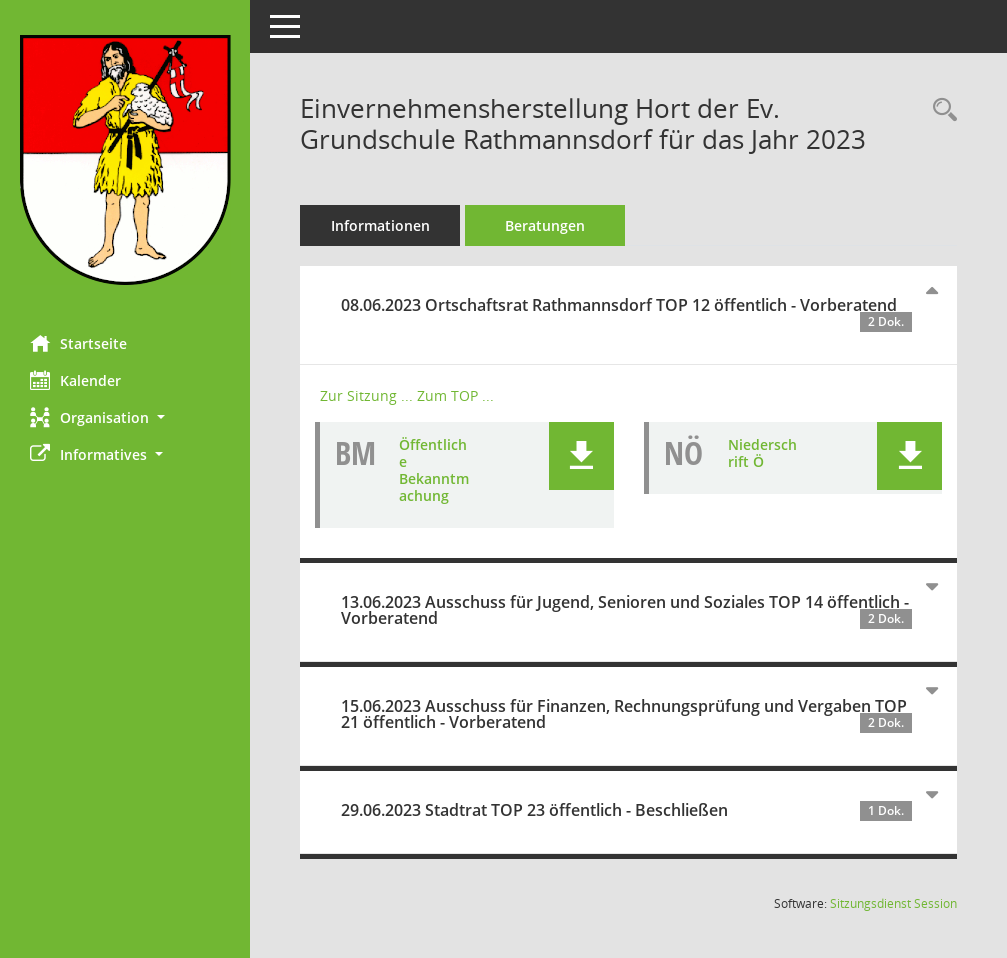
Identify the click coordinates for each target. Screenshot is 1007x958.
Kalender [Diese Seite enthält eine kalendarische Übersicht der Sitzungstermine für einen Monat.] (75, 380)
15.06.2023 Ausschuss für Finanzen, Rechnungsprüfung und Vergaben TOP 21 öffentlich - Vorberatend (626, 714)
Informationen (380, 225)
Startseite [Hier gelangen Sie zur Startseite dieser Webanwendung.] (78, 343)
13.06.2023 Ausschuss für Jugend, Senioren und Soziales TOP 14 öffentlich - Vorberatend (626, 610)
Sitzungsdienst (893, 903)
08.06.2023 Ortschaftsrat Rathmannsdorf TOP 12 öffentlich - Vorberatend (626, 313)
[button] (125, 417)
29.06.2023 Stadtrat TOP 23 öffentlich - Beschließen (626, 810)
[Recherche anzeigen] (940, 110)
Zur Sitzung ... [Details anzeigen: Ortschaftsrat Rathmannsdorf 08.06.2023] (366, 395)
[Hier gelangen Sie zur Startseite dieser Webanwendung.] (125, 160)
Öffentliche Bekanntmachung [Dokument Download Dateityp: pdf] (434, 469)
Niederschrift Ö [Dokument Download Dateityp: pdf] (762, 453)
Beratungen (545, 225)
